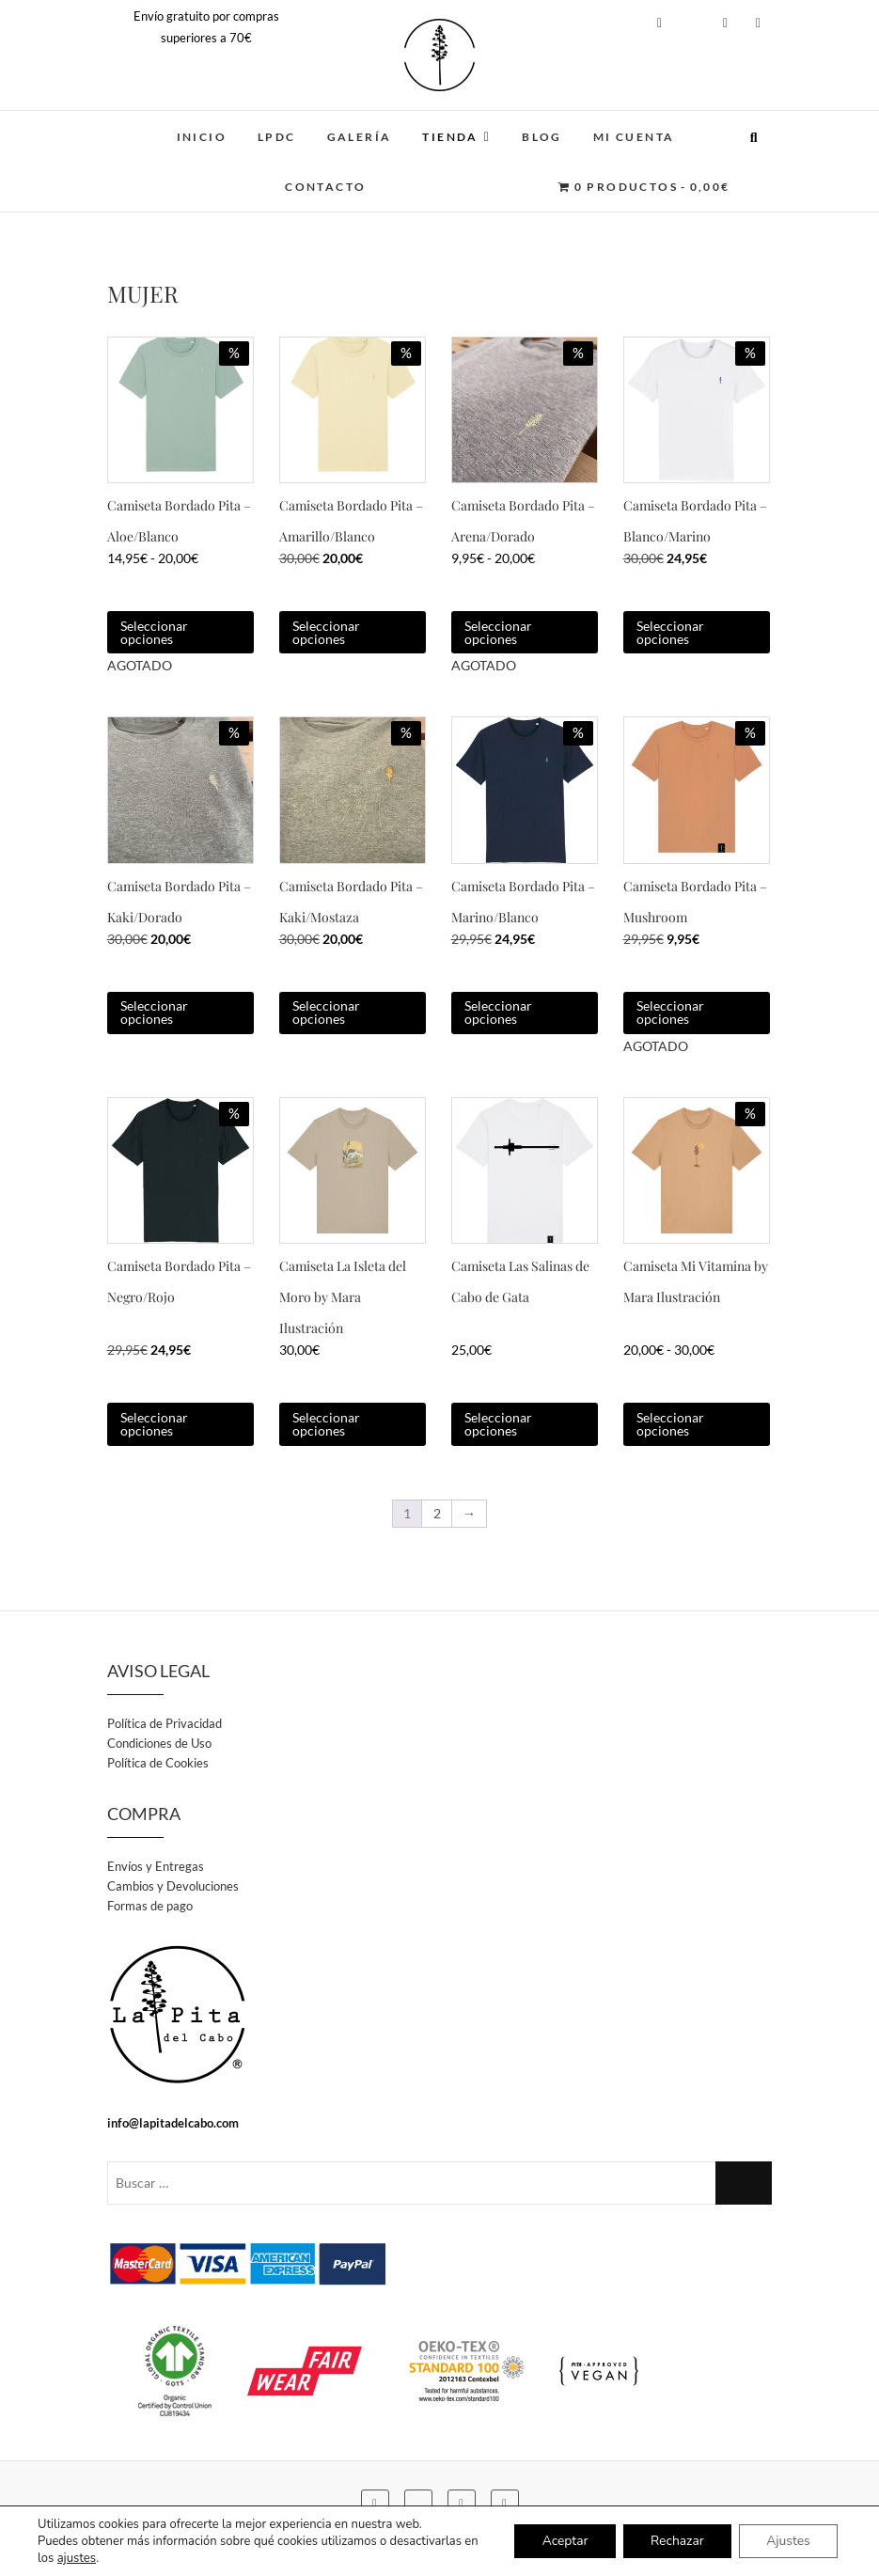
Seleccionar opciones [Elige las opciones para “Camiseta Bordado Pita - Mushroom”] (670, 1012)
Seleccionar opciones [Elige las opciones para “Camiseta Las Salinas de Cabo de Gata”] (498, 1423)
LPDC (277, 137)
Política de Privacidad (164, 1723)
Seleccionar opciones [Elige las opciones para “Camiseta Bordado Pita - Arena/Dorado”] (498, 632)
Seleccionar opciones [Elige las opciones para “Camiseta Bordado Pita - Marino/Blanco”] (498, 1012)
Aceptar (560, 2541)
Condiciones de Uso (159, 1743)
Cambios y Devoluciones (173, 1885)
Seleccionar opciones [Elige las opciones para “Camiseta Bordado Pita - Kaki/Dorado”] (154, 1012)
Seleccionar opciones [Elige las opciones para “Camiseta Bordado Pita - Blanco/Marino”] (670, 632)
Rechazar (674, 2541)
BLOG (542, 137)
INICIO (202, 137)
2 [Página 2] (437, 1513)
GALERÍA (359, 137)
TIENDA (450, 137)
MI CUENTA (634, 137)
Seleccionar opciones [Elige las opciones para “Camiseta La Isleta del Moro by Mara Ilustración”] (326, 1423)
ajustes (76, 2558)
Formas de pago (150, 1905)
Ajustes (787, 2541)
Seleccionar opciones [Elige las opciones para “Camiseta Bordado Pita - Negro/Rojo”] (154, 1423)
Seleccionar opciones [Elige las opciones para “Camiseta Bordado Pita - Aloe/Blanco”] (154, 632)
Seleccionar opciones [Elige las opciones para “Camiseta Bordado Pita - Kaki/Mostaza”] (326, 1012)
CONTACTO (325, 187)
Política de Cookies (158, 1762)
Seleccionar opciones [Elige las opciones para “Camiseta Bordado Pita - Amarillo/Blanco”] (326, 632)
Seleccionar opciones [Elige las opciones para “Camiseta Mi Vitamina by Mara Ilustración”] (670, 1423)
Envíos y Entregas (155, 1866)
